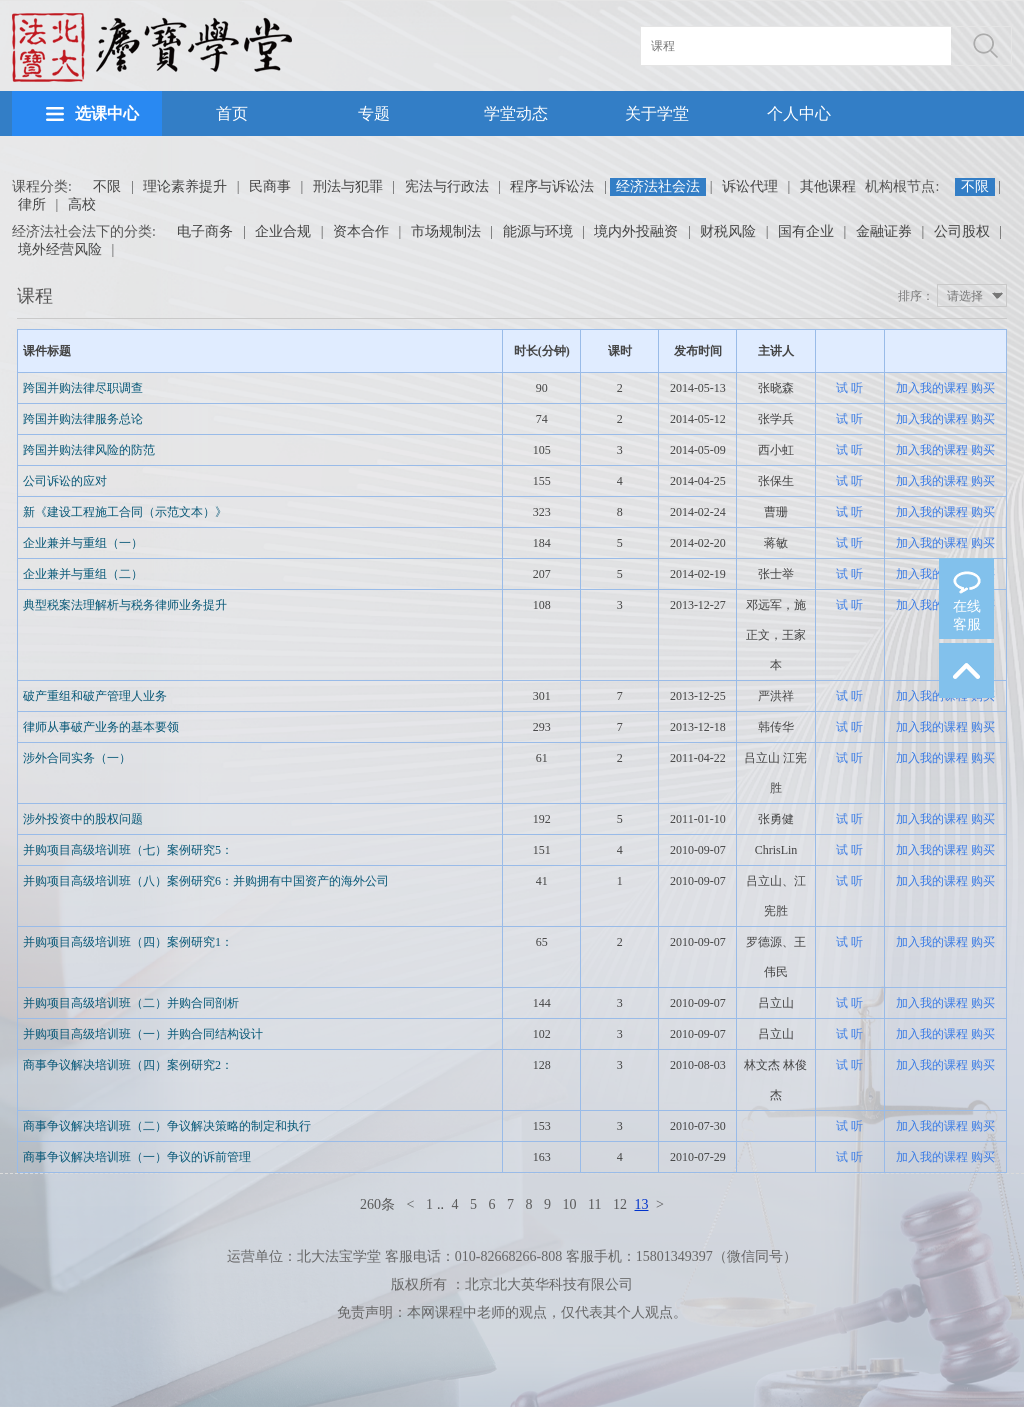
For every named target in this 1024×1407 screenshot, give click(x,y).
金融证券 (884, 231)
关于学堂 (657, 113)
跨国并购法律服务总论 (83, 419)
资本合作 (361, 231)
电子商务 (205, 231)
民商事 (270, 186)
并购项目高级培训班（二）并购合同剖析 (131, 1003)
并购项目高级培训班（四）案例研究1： (128, 942)
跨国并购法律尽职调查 (83, 388)
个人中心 (799, 113)
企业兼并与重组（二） (83, 574)
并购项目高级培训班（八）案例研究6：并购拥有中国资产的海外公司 (206, 881)
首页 (232, 113)
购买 (983, 388)
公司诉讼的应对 (65, 481)
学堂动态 (516, 113)
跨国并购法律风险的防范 (89, 450)
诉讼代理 (750, 186)
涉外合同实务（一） (77, 758)
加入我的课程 (932, 388)
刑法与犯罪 (348, 186)
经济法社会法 (658, 186)
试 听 (849, 388)
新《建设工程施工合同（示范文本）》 (125, 512)
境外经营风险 (60, 249)
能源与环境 (538, 231)
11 (594, 1204)
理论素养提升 (185, 186)
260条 (377, 1204)
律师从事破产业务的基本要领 (101, 727)
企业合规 (283, 231)
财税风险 (728, 231)
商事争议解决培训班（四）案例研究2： (128, 1065)
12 (620, 1204)
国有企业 (806, 231)
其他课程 (828, 186)
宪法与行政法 (447, 186)
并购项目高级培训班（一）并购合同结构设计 (143, 1034)
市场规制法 (446, 231)
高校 (82, 204)
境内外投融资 (636, 231)
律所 (32, 204)
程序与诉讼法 (552, 186)
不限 (107, 186)
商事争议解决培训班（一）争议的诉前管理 (137, 1157)
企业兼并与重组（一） (83, 543)
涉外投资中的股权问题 (83, 819)
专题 (374, 113)
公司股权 (962, 231)
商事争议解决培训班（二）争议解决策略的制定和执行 (167, 1126)
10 (570, 1204)
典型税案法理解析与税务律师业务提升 (125, 605)
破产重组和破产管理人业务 (95, 696)
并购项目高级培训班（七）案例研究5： (128, 850)
